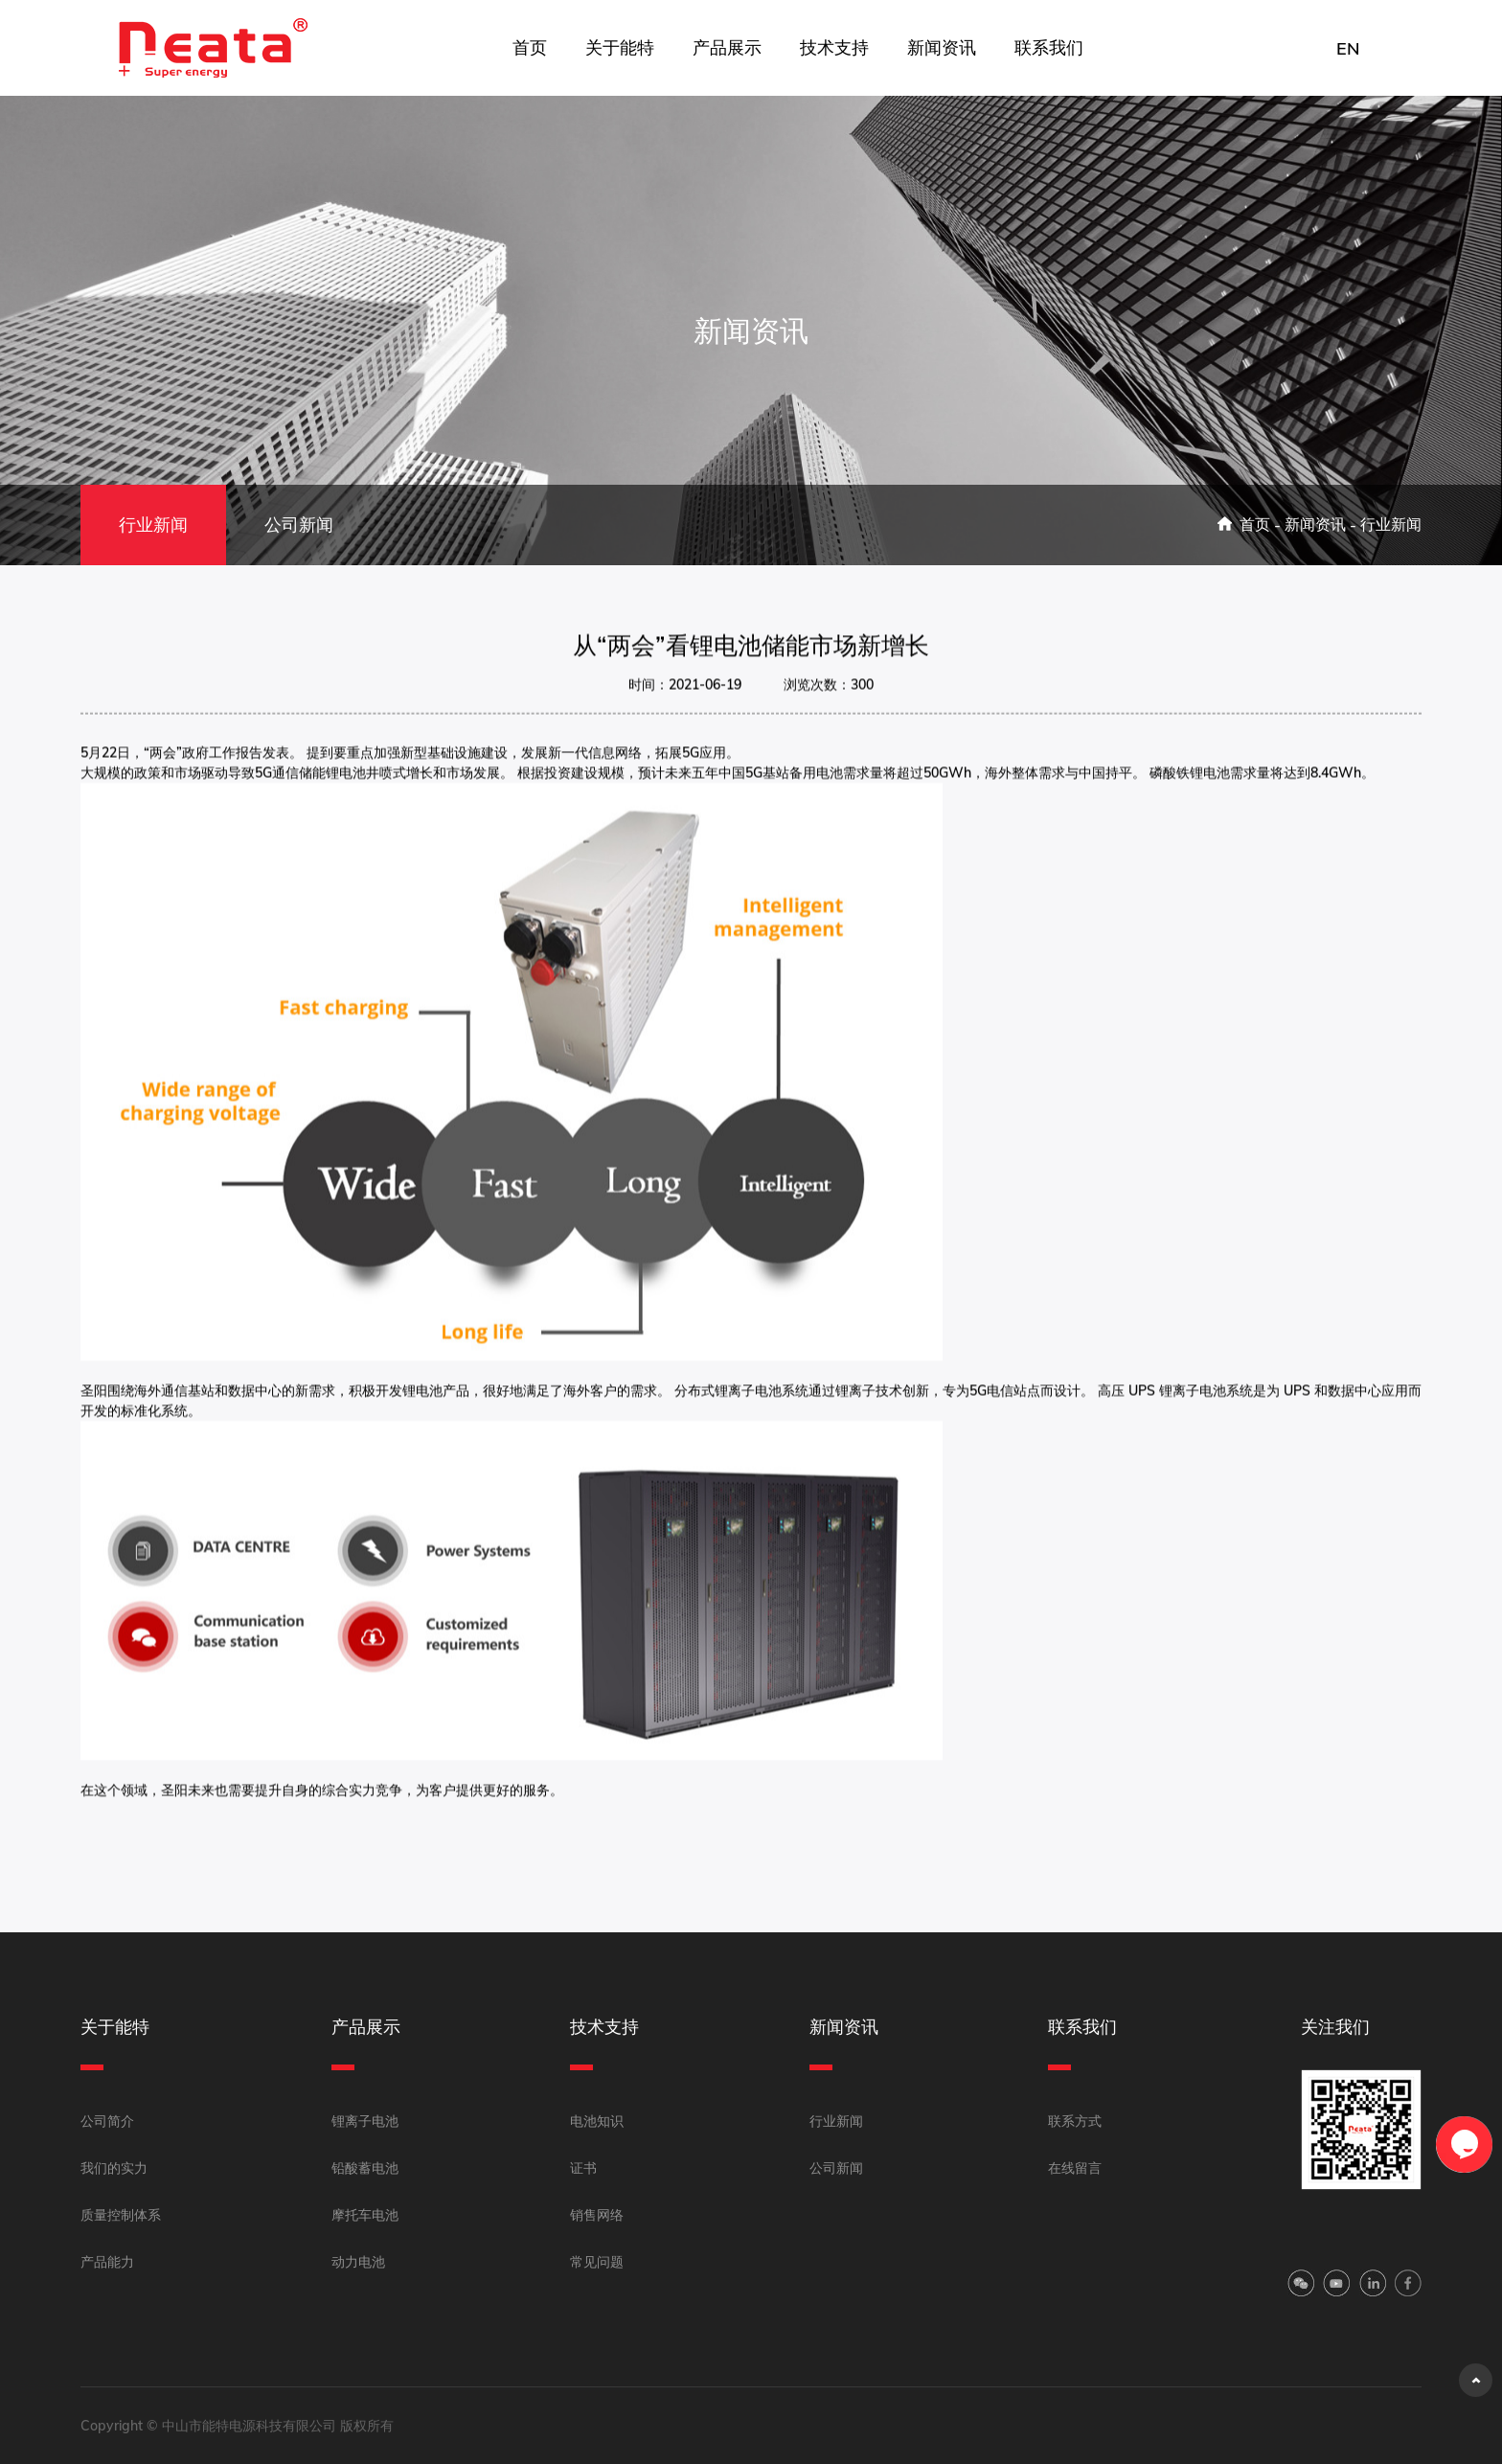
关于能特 (619, 47)
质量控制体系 (120, 2215)
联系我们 (1048, 47)
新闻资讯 (941, 47)
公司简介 (107, 2121)
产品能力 (107, 2261)
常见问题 (597, 2261)
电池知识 (597, 2121)
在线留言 (1075, 2168)
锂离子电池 (364, 2121)
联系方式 (1075, 2121)
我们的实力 (114, 2168)
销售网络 (597, 2215)
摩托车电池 (364, 2215)
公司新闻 (298, 524)
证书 (583, 2168)
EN (1348, 48)
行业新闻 (153, 524)
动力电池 (358, 2261)
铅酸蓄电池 (364, 2168)
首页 (529, 47)
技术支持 (834, 47)
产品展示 (727, 47)
